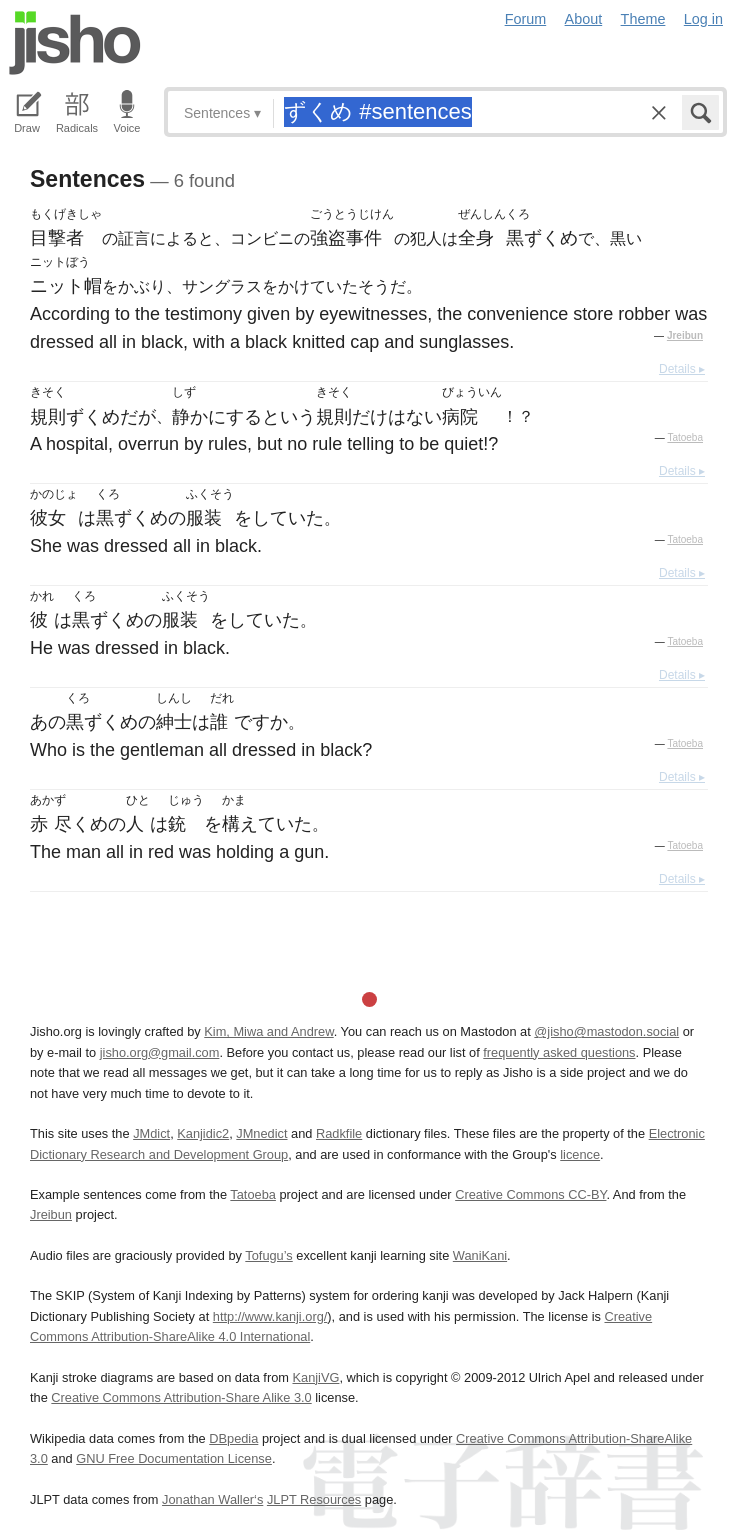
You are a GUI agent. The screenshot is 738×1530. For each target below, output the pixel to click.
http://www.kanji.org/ (270, 1316)
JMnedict (261, 1133)
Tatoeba (685, 437)
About (584, 19)
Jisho (75, 43)
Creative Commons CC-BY (530, 1194)
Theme (643, 19)
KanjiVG (315, 1377)
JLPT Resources (314, 1499)
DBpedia (233, 1438)
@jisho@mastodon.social (606, 1031)
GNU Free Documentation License (174, 1458)
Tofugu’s (268, 1255)
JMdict (151, 1133)
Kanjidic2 (203, 1133)
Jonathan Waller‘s (212, 1499)
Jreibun (685, 335)
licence (580, 1154)
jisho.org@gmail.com (160, 1052)
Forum (526, 19)
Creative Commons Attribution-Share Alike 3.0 (181, 1397)
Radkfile (339, 1133)
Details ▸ (682, 369)
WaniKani (480, 1255)
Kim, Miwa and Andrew (268, 1031)
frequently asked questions (559, 1052)
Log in (703, 19)
